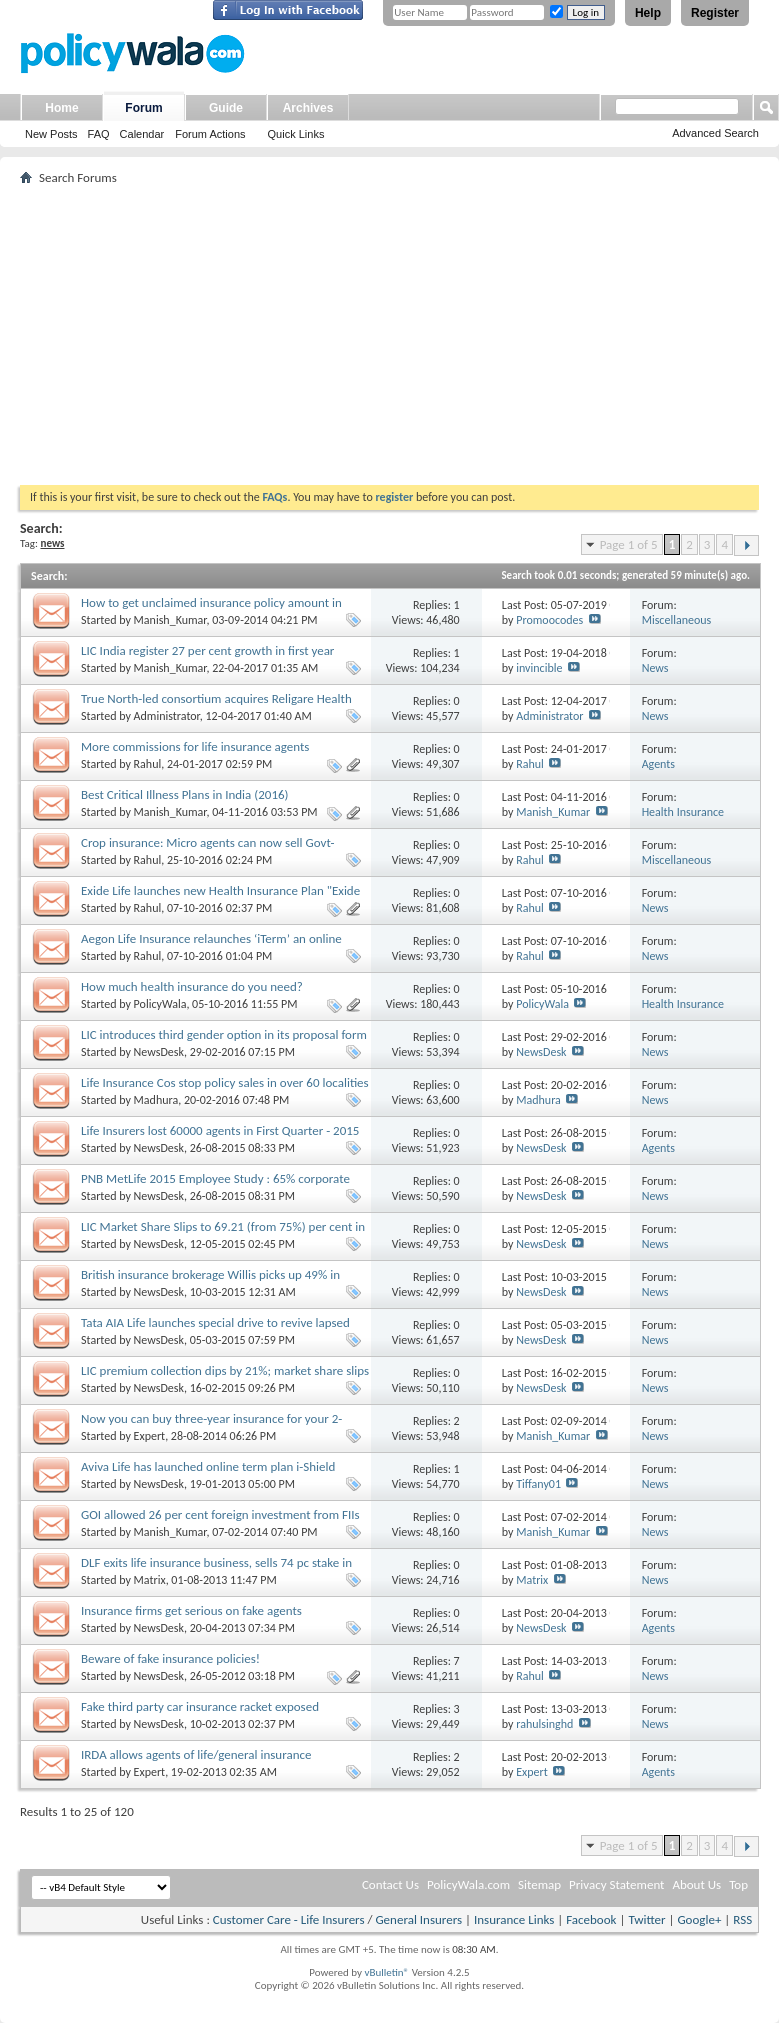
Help (648, 13)
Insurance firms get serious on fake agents (191, 1610)
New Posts (51, 134)
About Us (696, 1884)
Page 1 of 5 (629, 544)
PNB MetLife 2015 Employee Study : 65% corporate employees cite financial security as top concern (215, 1186)
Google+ (699, 1919)
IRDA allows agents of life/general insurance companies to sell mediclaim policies (196, 1762)
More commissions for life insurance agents (195, 746)
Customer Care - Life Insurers (289, 1919)
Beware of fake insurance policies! (170, 1658)
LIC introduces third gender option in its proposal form (224, 1034)
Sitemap (539, 1884)
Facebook (591, 1919)
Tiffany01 (538, 1484)
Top (738, 1884)
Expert (150, 1436)
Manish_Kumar (170, 620)
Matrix (150, 1580)
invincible (539, 668)
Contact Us (390, 1884)
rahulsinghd (544, 1724)
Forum (143, 108)
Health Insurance (683, 812)
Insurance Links (514, 1919)
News (655, 668)
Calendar (142, 134)
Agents (658, 764)
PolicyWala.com (468, 1884)
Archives (308, 108)
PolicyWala (160, 1004)
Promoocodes (549, 620)
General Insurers (418, 1919)
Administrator (167, 716)
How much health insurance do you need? (192, 986)
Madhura (156, 1100)
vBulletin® (386, 1972)
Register (715, 13)
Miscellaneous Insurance (677, 627)
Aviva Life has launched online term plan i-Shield (208, 1466)
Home (61, 108)
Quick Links (296, 134)
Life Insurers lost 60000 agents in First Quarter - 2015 (220, 1130)
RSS (742, 1919)
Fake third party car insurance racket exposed (200, 1706)
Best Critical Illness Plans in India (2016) (185, 794)
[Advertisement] (389, 335)
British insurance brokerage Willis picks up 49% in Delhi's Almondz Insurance (210, 1282)
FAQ (99, 134)
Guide (226, 108)
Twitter (646, 1919)
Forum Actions (210, 134)
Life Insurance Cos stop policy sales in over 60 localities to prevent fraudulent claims (225, 1090)
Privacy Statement (616, 1884)
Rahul (148, 764)
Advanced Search (715, 133)
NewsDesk (159, 1052)
